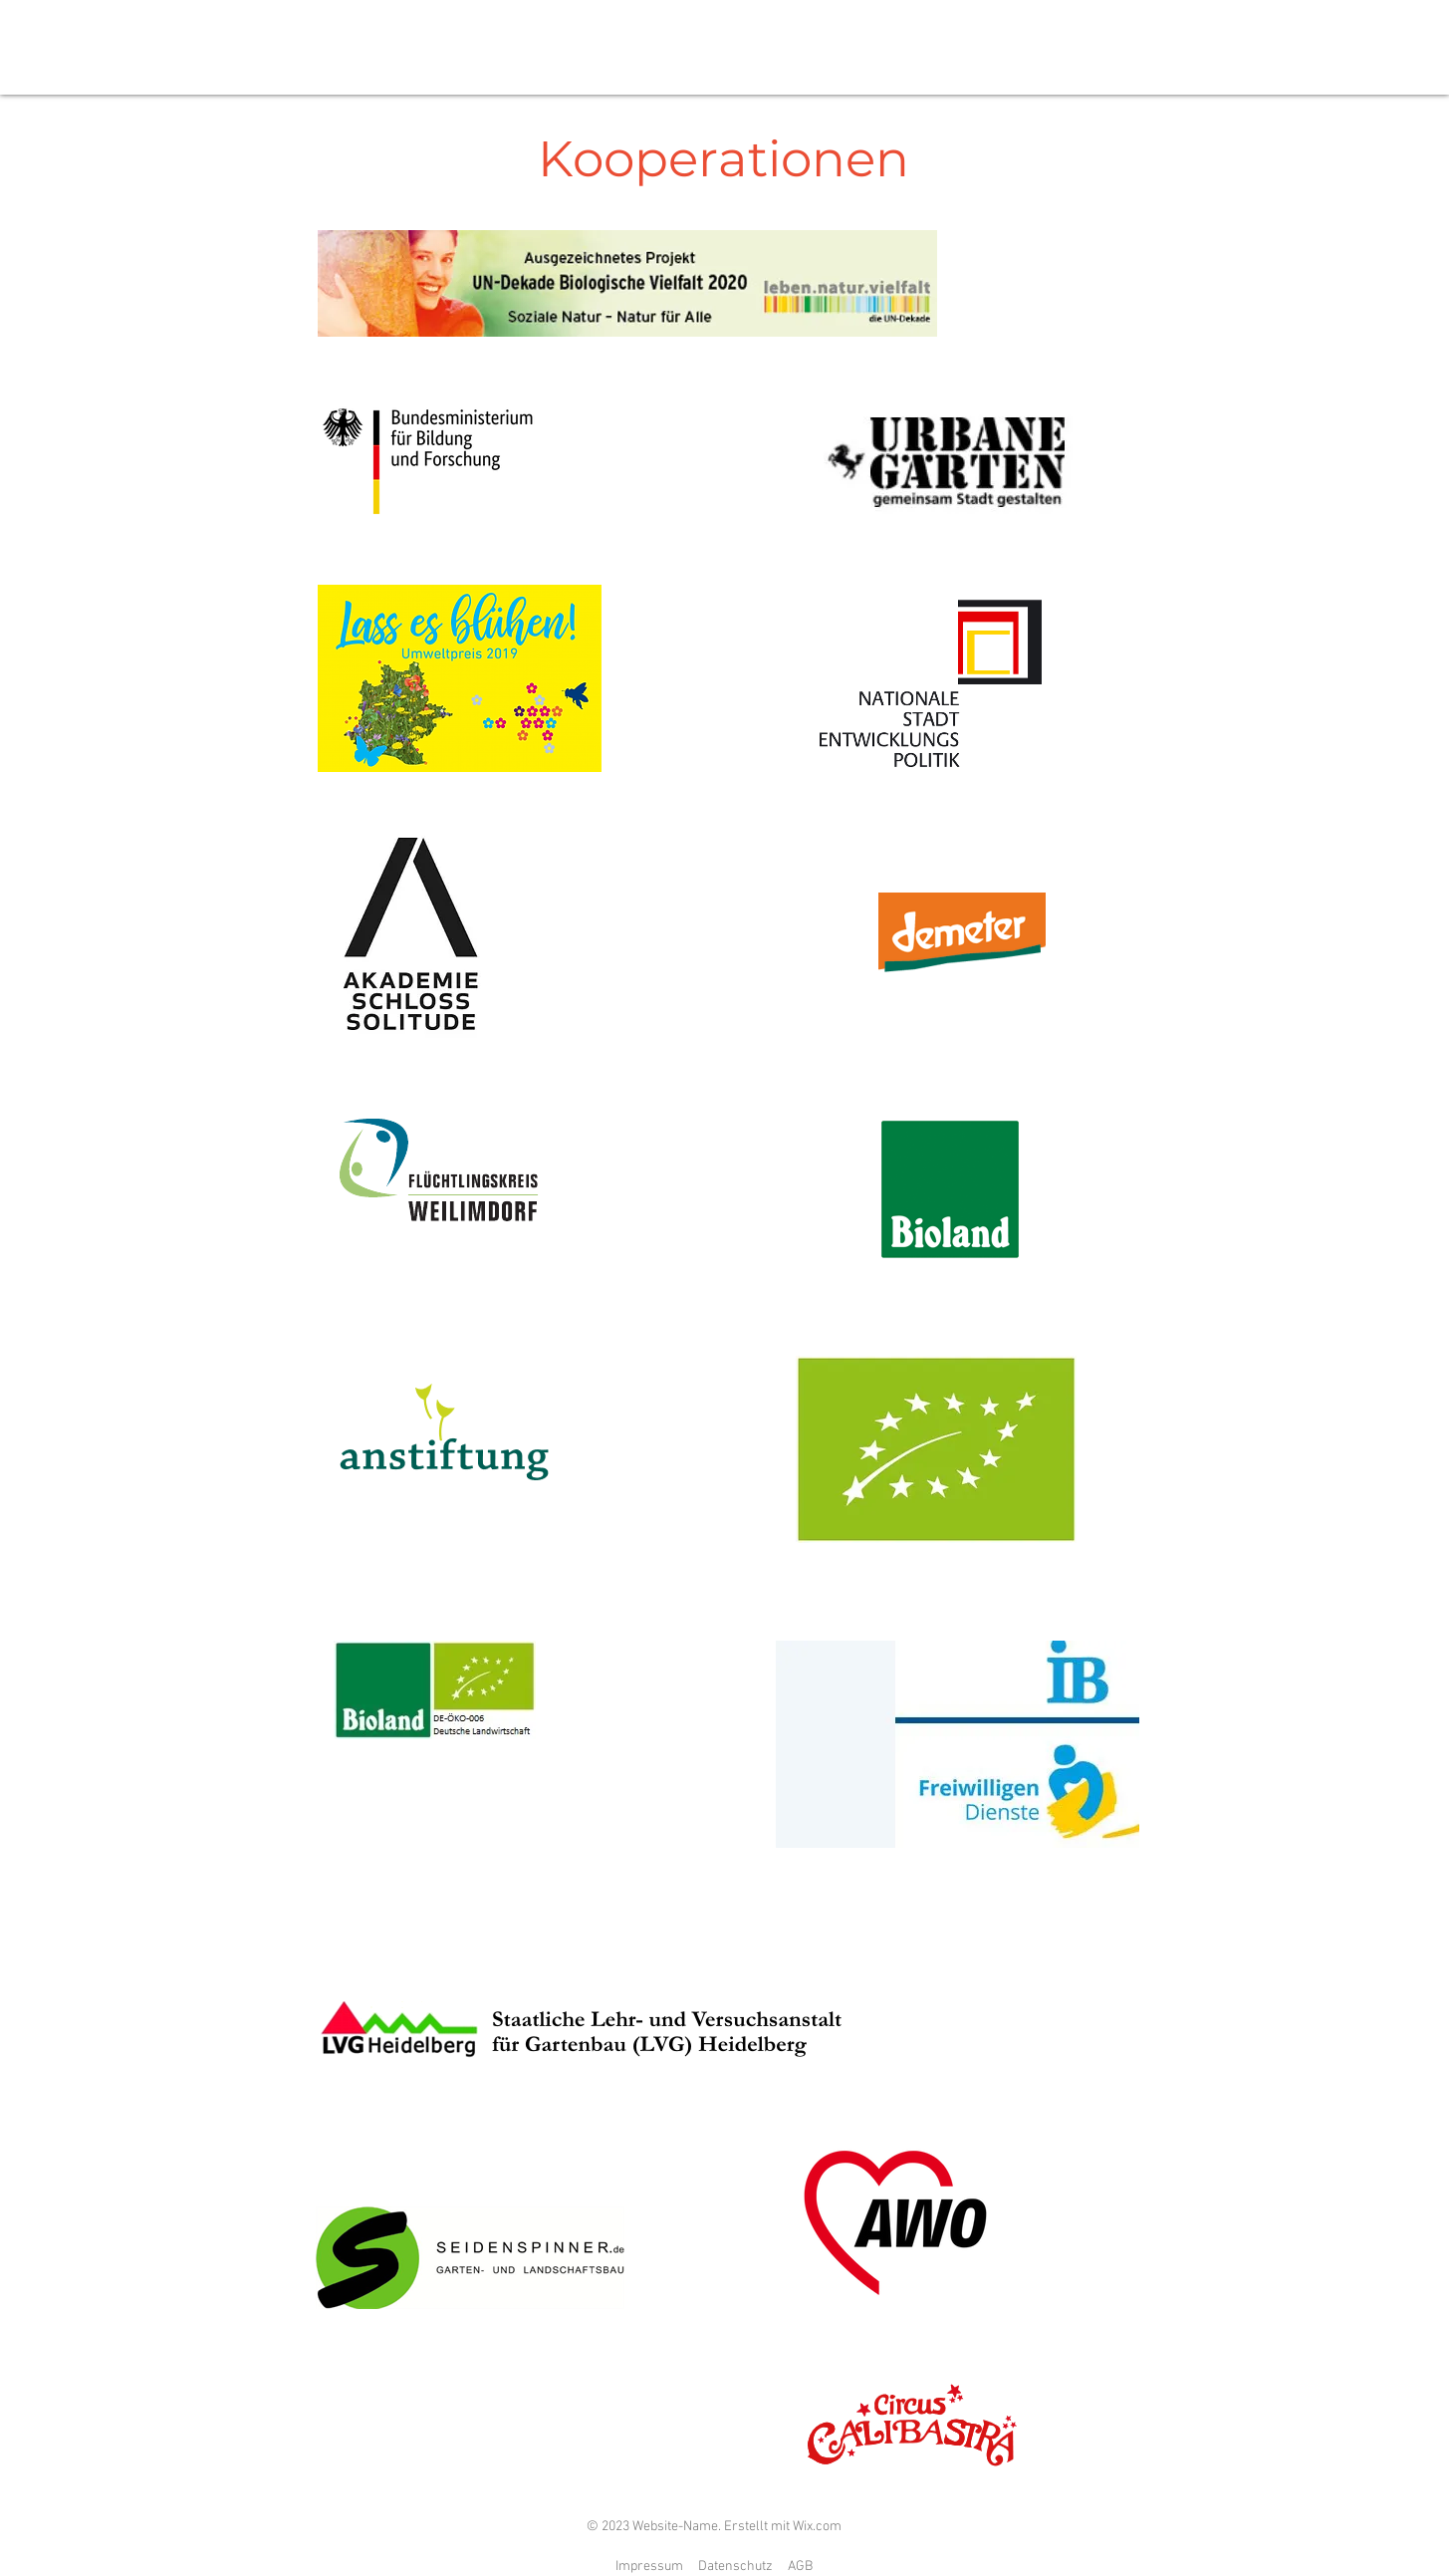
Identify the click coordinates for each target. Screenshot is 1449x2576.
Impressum (649, 2566)
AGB (800, 2566)
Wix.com (817, 2526)
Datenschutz (735, 2566)
